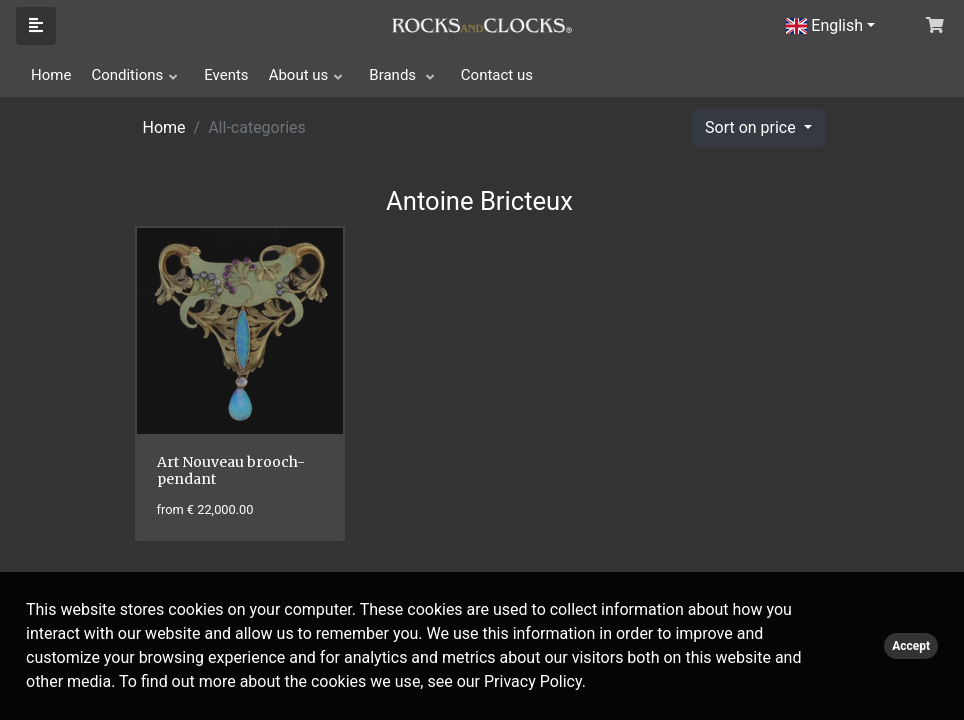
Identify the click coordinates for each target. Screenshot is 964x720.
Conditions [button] (127, 75)
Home (51, 75)
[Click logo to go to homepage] (482, 24)
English (824, 25)
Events (226, 75)
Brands (394, 75)
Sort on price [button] (752, 127)
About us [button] (299, 75)
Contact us (497, 75)
